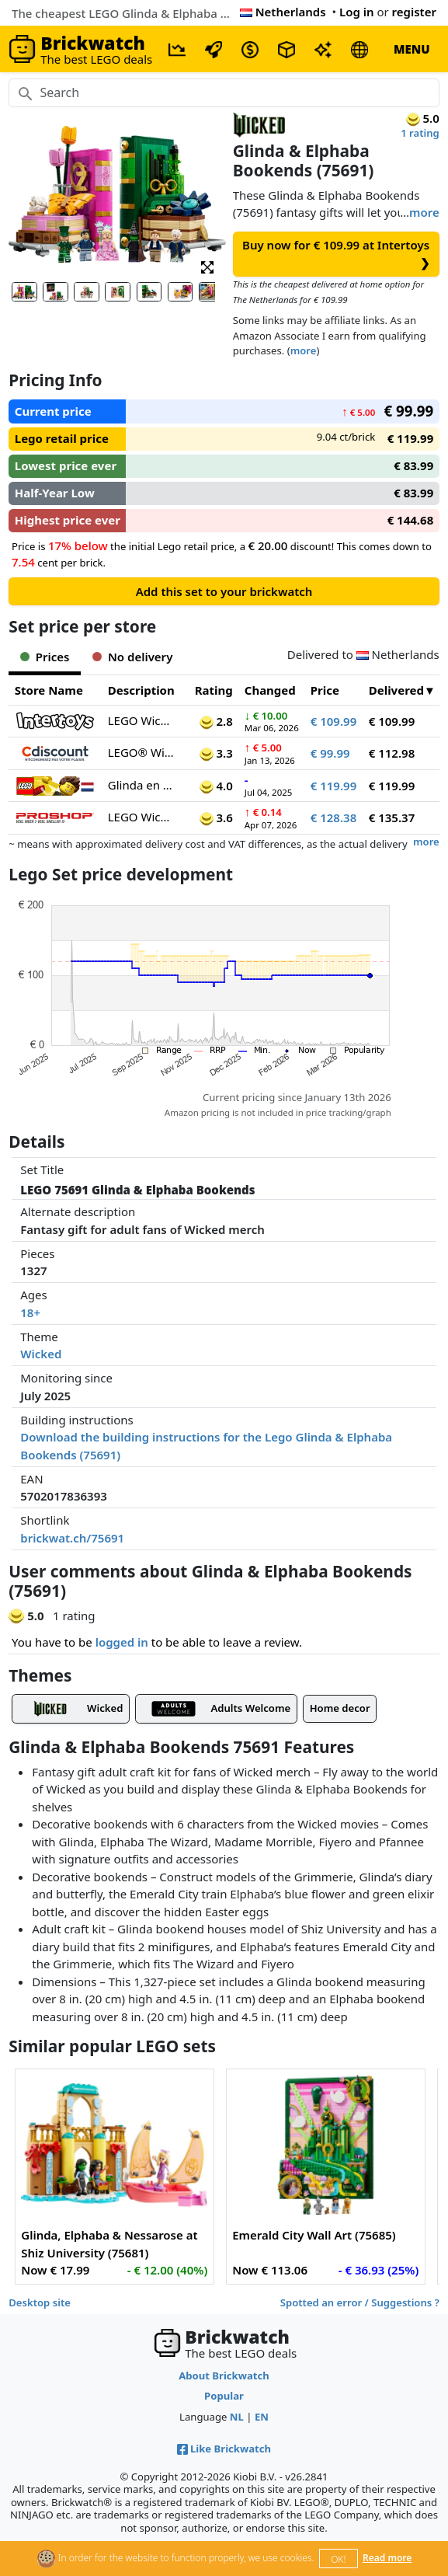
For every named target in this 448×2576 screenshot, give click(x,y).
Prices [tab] (44, 656)
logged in (122, 1642)
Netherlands (283, 11)
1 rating (420, 133)
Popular (224, 2396)
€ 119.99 (334, 785)
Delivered (396, 690)
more (424, 212)
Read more (387, 2557)
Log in (356, 11)
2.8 (216, 721)
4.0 (216, 785)
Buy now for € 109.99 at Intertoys (336, 254)
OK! (338, 2559)
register (414, 11)
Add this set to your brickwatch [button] (224, 591)
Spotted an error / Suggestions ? (359, 2302)
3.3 (216, 753)
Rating (214, 690)
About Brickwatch (224, 2376)
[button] (207, 266)
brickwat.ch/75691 (72, 1538)
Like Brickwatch (224, 2449)
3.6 (216, 817)
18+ (30, 1312)
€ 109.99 (334, 721)
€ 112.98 (392, 753)
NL (237, 2417)
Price (325, 690)
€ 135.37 (392, 817)
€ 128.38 (334, 817)
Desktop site (40, 2302)
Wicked (40, 1353)
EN (262, 2417)
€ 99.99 (330, 753)
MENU (412, 49)
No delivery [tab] (132, 656)
